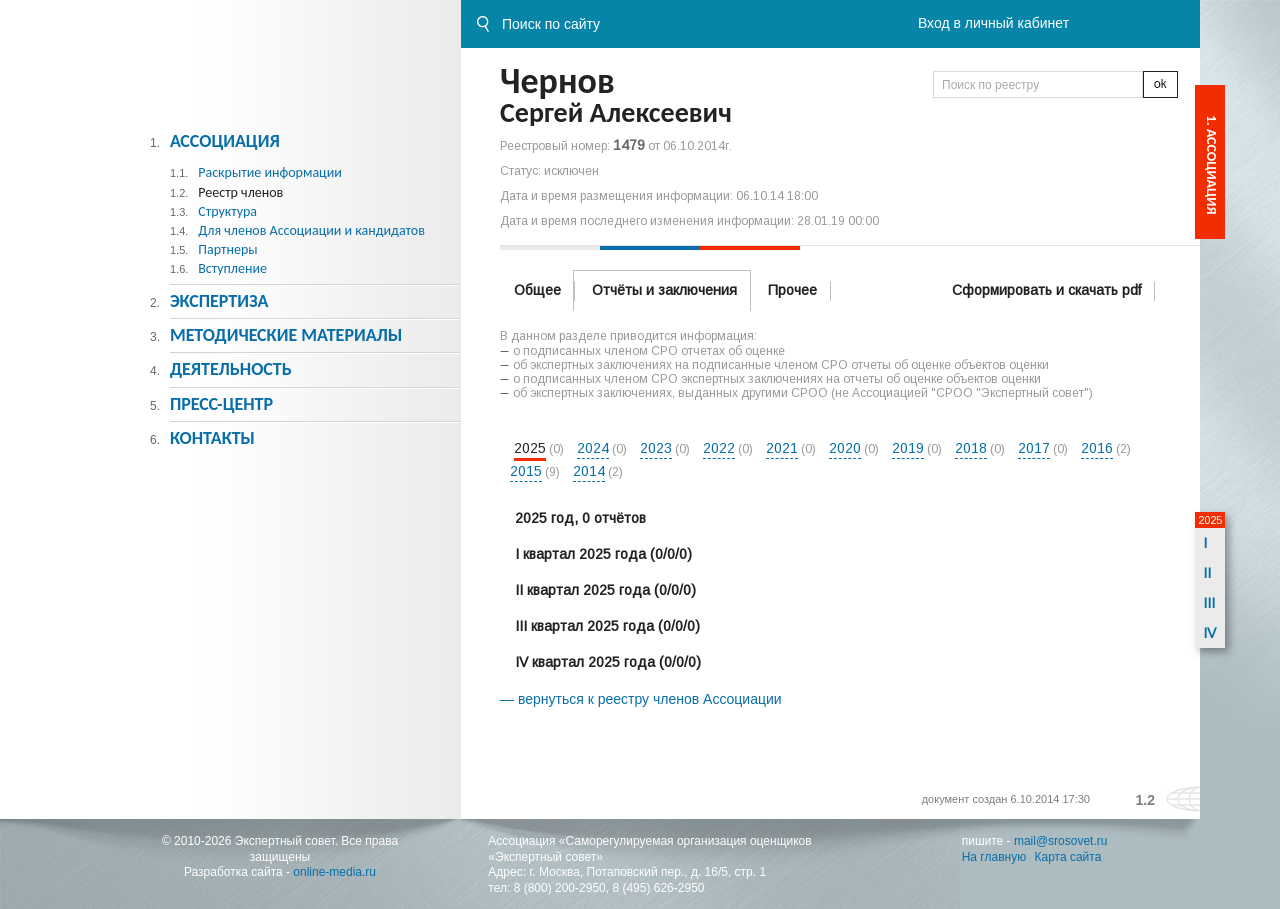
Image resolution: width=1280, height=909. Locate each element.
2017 (1034, 448)
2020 (845, 448)
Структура (227, 211)
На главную (994, 857)
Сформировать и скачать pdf (1046, 290)
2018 (971, 448)
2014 (589, 471)
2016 (1097, 448)
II (1207, 573)
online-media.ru (334, 872)
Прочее (792, 290)
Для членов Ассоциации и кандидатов (311, 230)
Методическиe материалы (286, 335)
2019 (908, 448)
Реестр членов (240, 192)
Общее (537, 290)
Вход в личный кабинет (993, 23)
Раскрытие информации (270, 172)
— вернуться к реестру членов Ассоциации (641, 699)
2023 (656, 448)
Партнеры (227, 249)
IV (1209, 633)
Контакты (212, 438)
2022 (719, 448)
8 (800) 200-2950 (560, 888)
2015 (526, 471)
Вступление (232, 268)
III (1209, 603)
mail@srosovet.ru (1061, 841)
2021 (782, 448)
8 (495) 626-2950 (658, 888)
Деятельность (231, 369)
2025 (530, 448)
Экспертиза (219, 301)
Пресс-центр (221, 404)
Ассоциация (225, 141)
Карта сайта (1068, 857)
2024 (593, 448)
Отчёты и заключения (664, 290)
